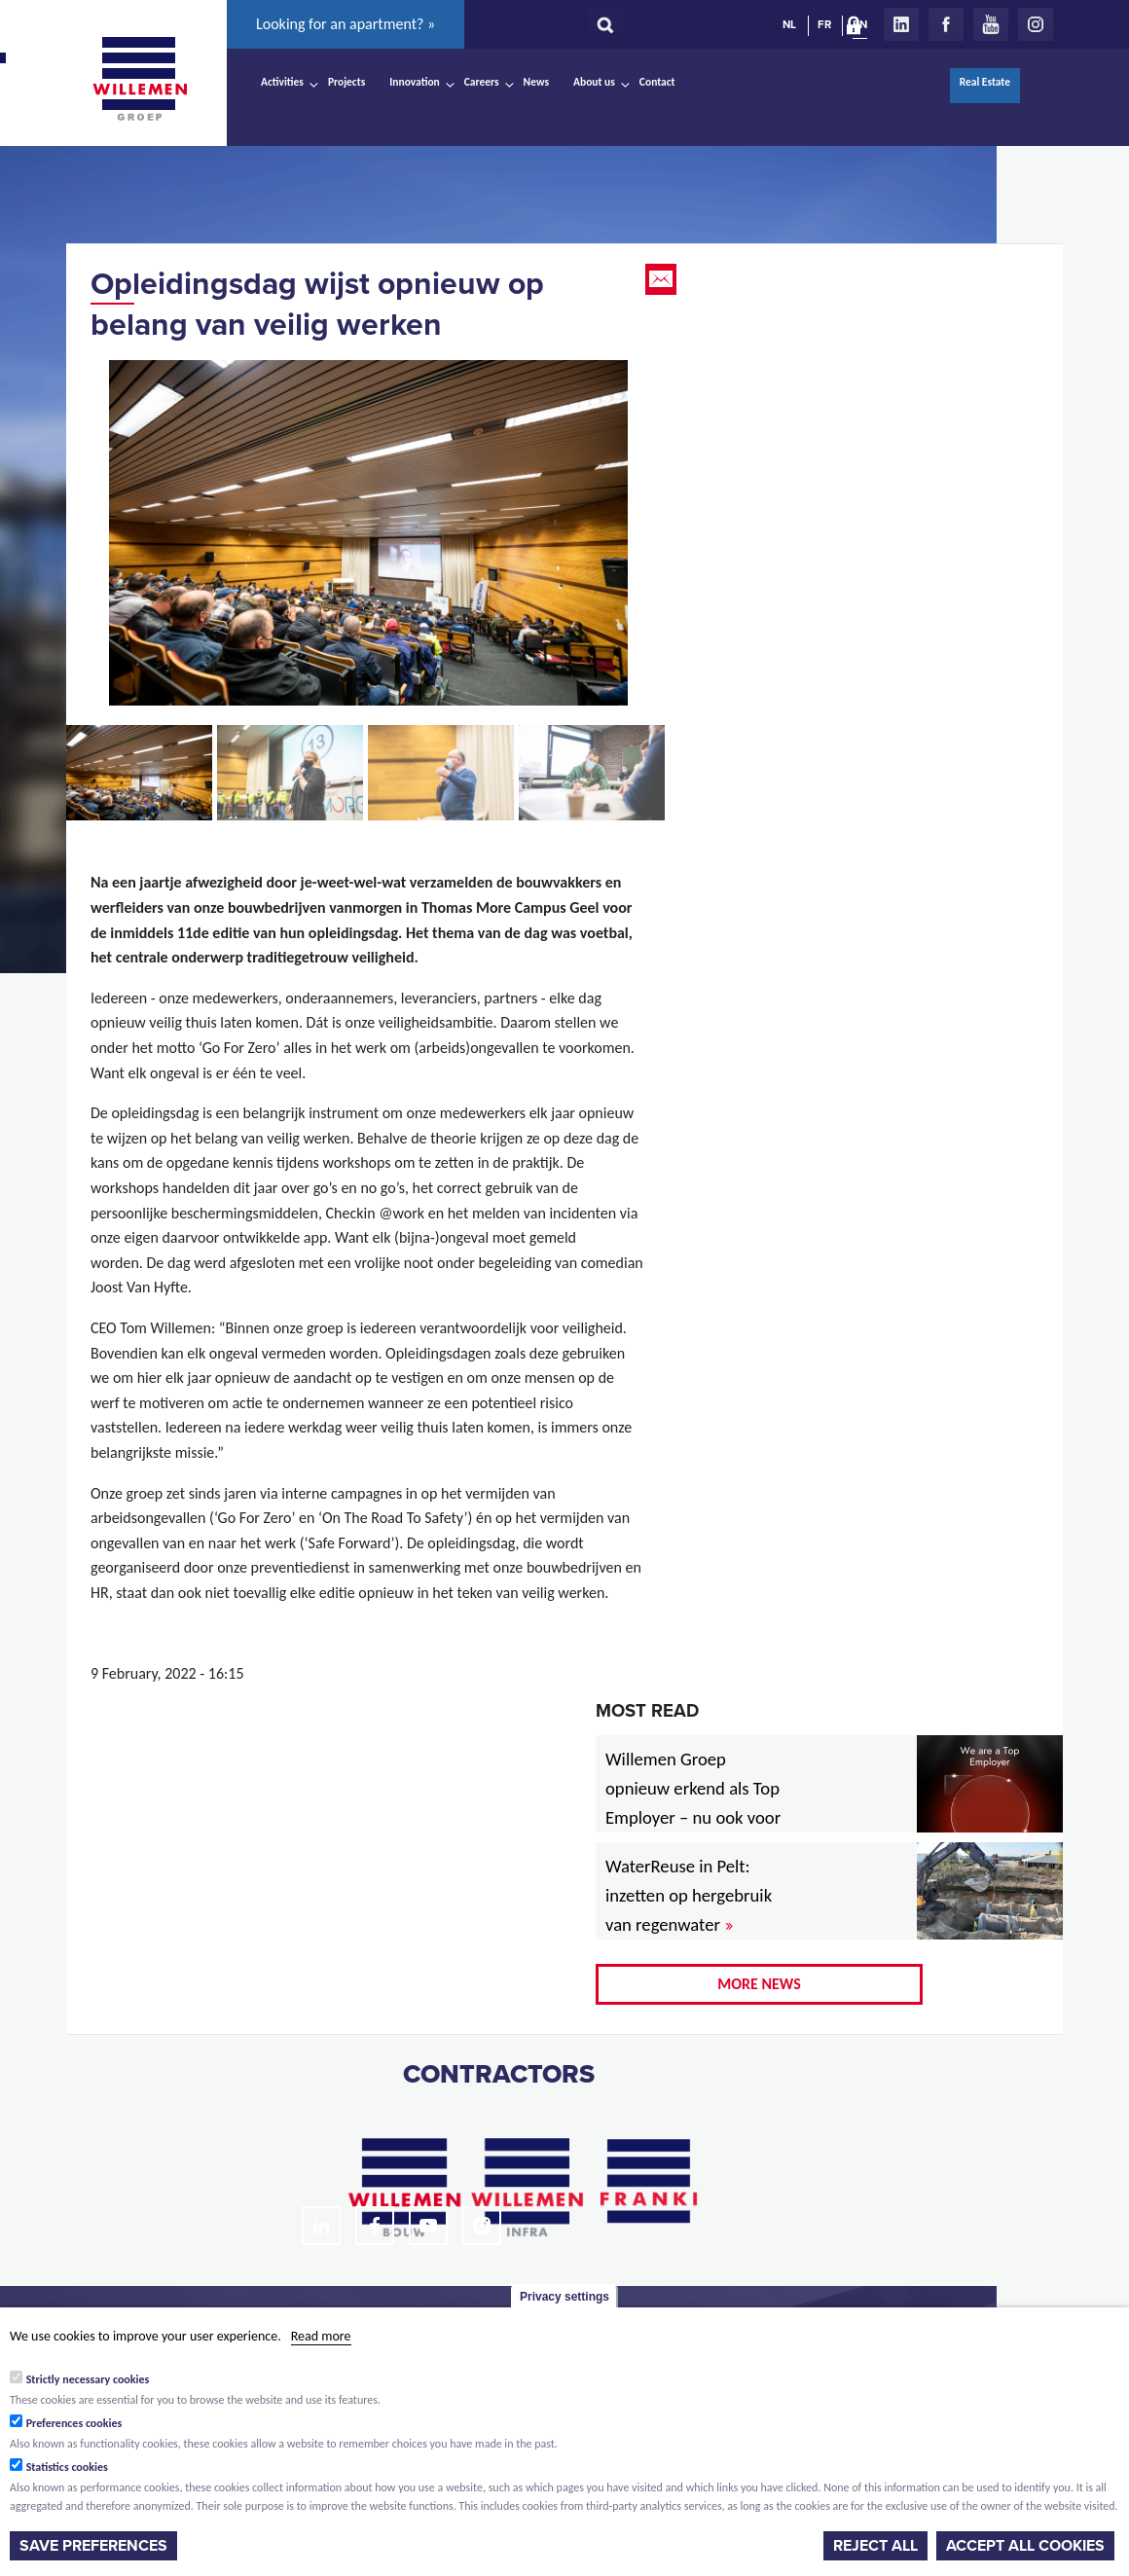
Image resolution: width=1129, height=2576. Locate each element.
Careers (481, 82)
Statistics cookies (67, 2467)
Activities (282, 82)
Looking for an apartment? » (345, 24)
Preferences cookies (74, 2423)
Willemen (139, 78)
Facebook (946, 24)
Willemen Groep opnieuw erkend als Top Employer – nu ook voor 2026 (693, 1803)
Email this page (662, 279)
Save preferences (93, 2546)
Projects (346, 82)
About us (594, 82)
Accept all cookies (1025, 2546)
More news (759, 1984)
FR (824, 24)
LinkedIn (901, 24)
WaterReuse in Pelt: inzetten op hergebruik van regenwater (688, 1895)
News (536, 82)
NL (789, 24)
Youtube (990, 24)
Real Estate (985, 82)
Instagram (1035, 24)
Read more (321, 2336)
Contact (657, 82)
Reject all (875, 2546)
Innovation (414, 82)
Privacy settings (564, 2297)
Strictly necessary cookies (88, 2379)
